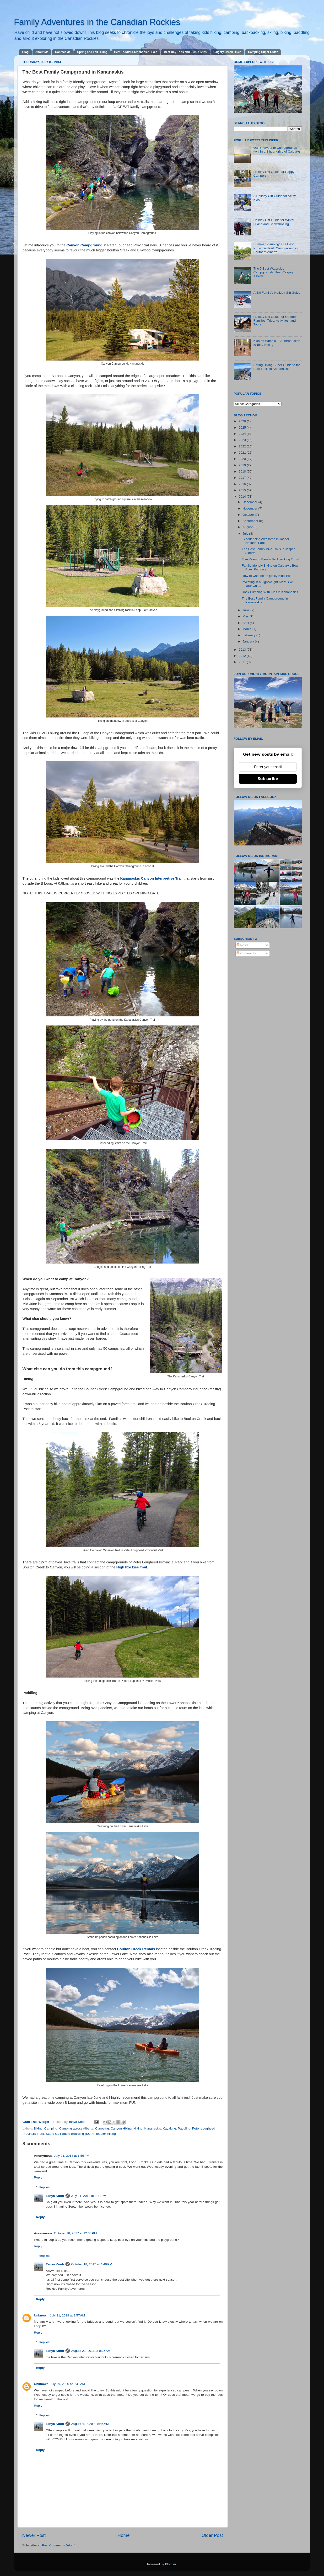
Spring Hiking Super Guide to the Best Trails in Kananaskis (276, 367)
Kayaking (169, 2128)
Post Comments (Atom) (59, 2545)
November (250, 508)
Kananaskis (152, 2128)
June (246, 610)
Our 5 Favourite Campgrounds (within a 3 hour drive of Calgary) (276, 149)
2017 (243, 477)
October (249, 514)
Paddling (184, 2128)
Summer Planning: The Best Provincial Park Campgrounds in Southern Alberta (276, 248)
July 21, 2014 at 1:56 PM (71, 2155)
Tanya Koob (77, 2122)
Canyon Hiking (121, 2128)
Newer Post (34, 2535)
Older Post (212, 2535)
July (246, 533)
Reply (38, 2177)
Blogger (170, 2564)
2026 (243, 421)
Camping (50, 2128)
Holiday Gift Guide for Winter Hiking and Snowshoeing (273, 222)
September (251, 521)
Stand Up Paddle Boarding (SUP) (70, 2133)
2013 (243, 649)
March (247, 629)
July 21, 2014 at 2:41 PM (88, 2196)
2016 (243, 484)
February (249, 635)
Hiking (138, 2128)
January (249, 641)
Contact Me (62, 52)
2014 (243, 496)
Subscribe (268, 778)
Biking (38, 2128)
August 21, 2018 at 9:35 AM (91, 2351)
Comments (246, 953)
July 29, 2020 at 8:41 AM (67, 2384)
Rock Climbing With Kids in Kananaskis (270, 592)
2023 (243, 440)
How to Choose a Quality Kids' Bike (267, 576)
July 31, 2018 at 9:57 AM (67, 2315)
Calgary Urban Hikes (227, 52)
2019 (243, 465)
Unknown (41, 2315)
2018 (243, 471)
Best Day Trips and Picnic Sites (185, 52)
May (246, 616)
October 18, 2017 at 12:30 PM (75, 2233)
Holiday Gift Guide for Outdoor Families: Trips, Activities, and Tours (275, 320)
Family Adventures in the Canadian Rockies (97, 22)
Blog (25, 52)
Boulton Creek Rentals (136, 1949)
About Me (42, 52)
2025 (243, 427)
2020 (243, 459)
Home (124, 2535)
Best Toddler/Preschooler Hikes (135, 52)
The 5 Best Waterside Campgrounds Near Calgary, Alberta (273, 272)
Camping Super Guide (263, 52)
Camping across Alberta (76, 2128)
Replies (44, 2187)
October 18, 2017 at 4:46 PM (91, 2264)
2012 (243, 656)
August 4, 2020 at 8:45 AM (90, 2424)
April (246, 623)
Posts (242, 945)
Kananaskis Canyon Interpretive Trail (152, 878)
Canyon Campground (84, 245)
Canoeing (102, 2128)
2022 (243, 446)
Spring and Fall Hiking (92, 52)
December (250, 502)
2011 (243, 662)
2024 (243, 434)
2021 (243, 452)
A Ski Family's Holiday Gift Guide (276, 292)
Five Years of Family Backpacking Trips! (270, 559)
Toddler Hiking (105, 2133)
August (248, 527)
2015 (243, 490)
